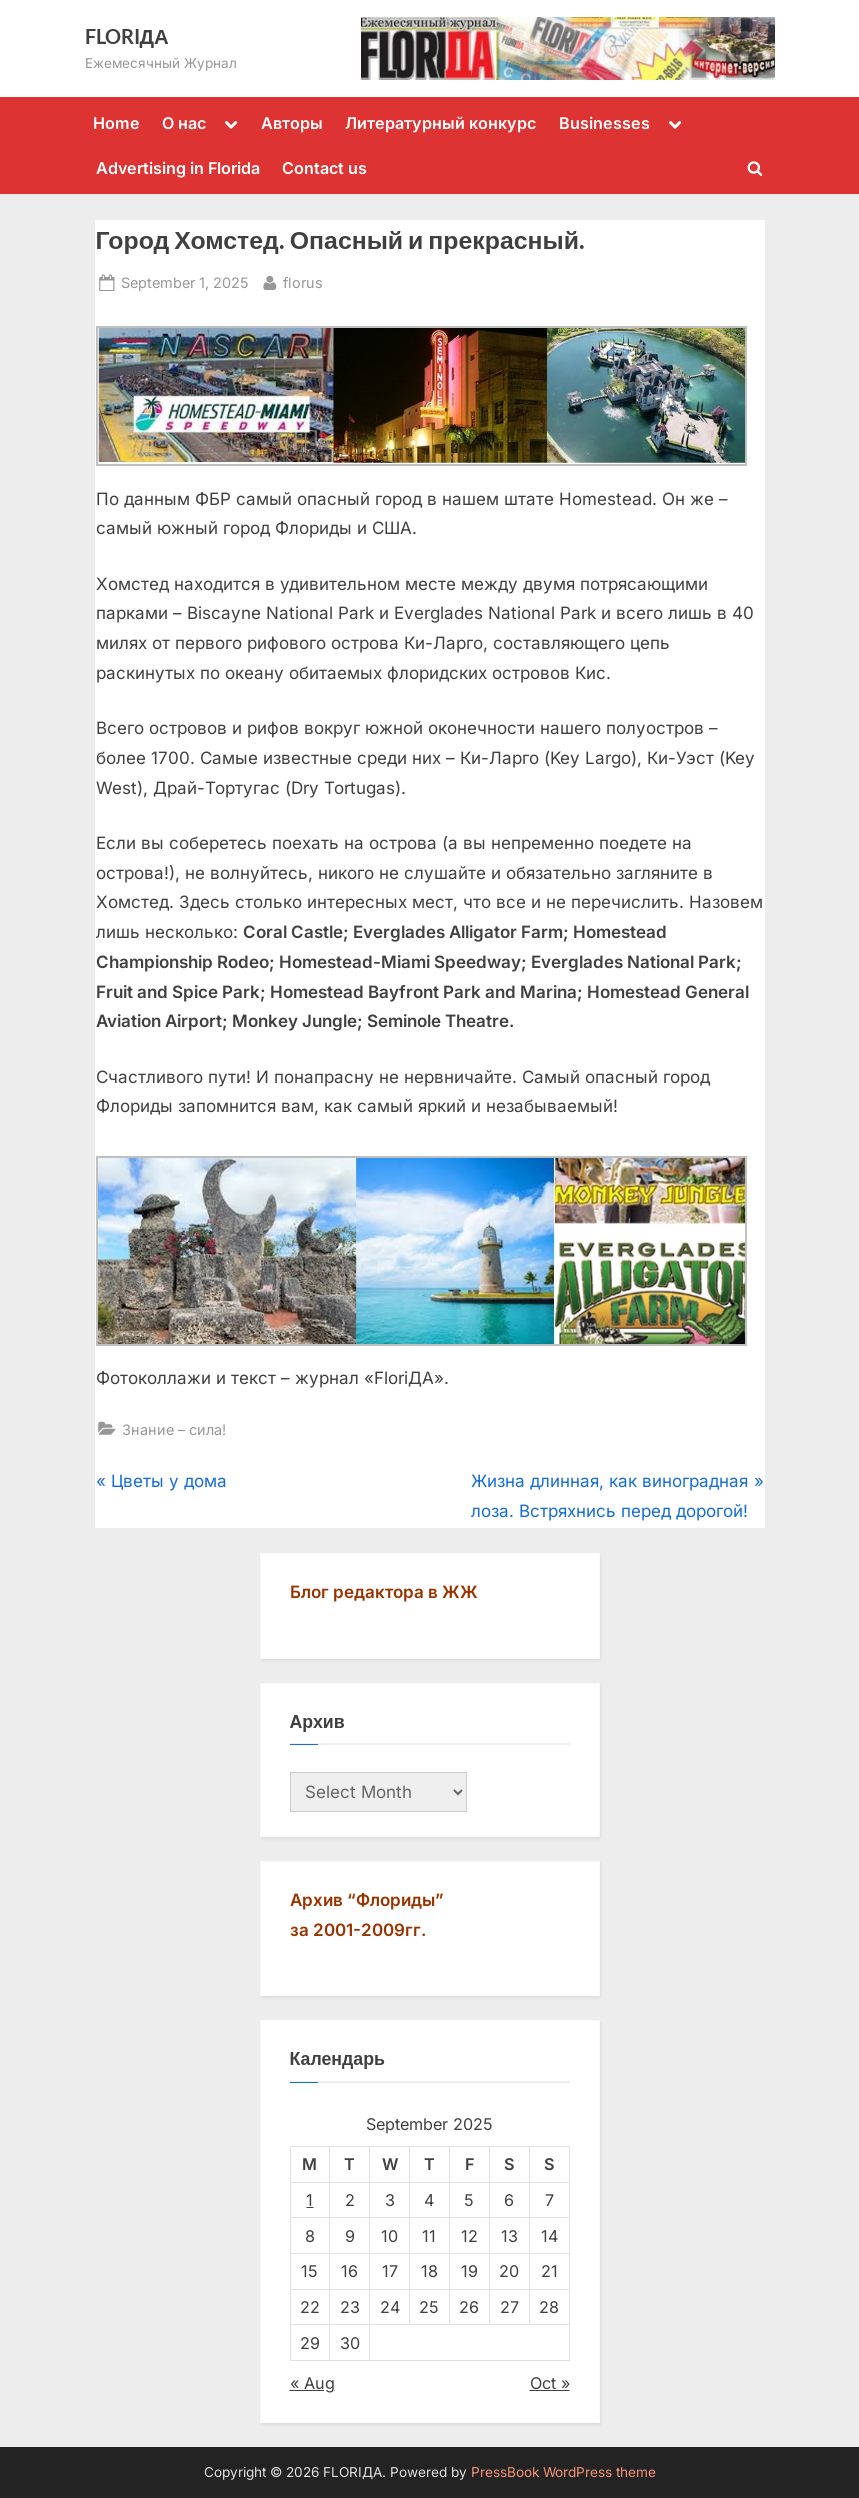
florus (303, 280)
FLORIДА (127, 36)
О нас (184, 123)
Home (116, 123)
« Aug (312, 2383)
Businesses (604, 123)
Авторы (292, 123)
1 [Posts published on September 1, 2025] (309, 2200)
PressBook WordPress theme (563, 2472)
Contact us (324, 168)
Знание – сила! (174, 1429)
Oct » (550, 2383)
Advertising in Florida (178, 168)
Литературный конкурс (440, 123)
